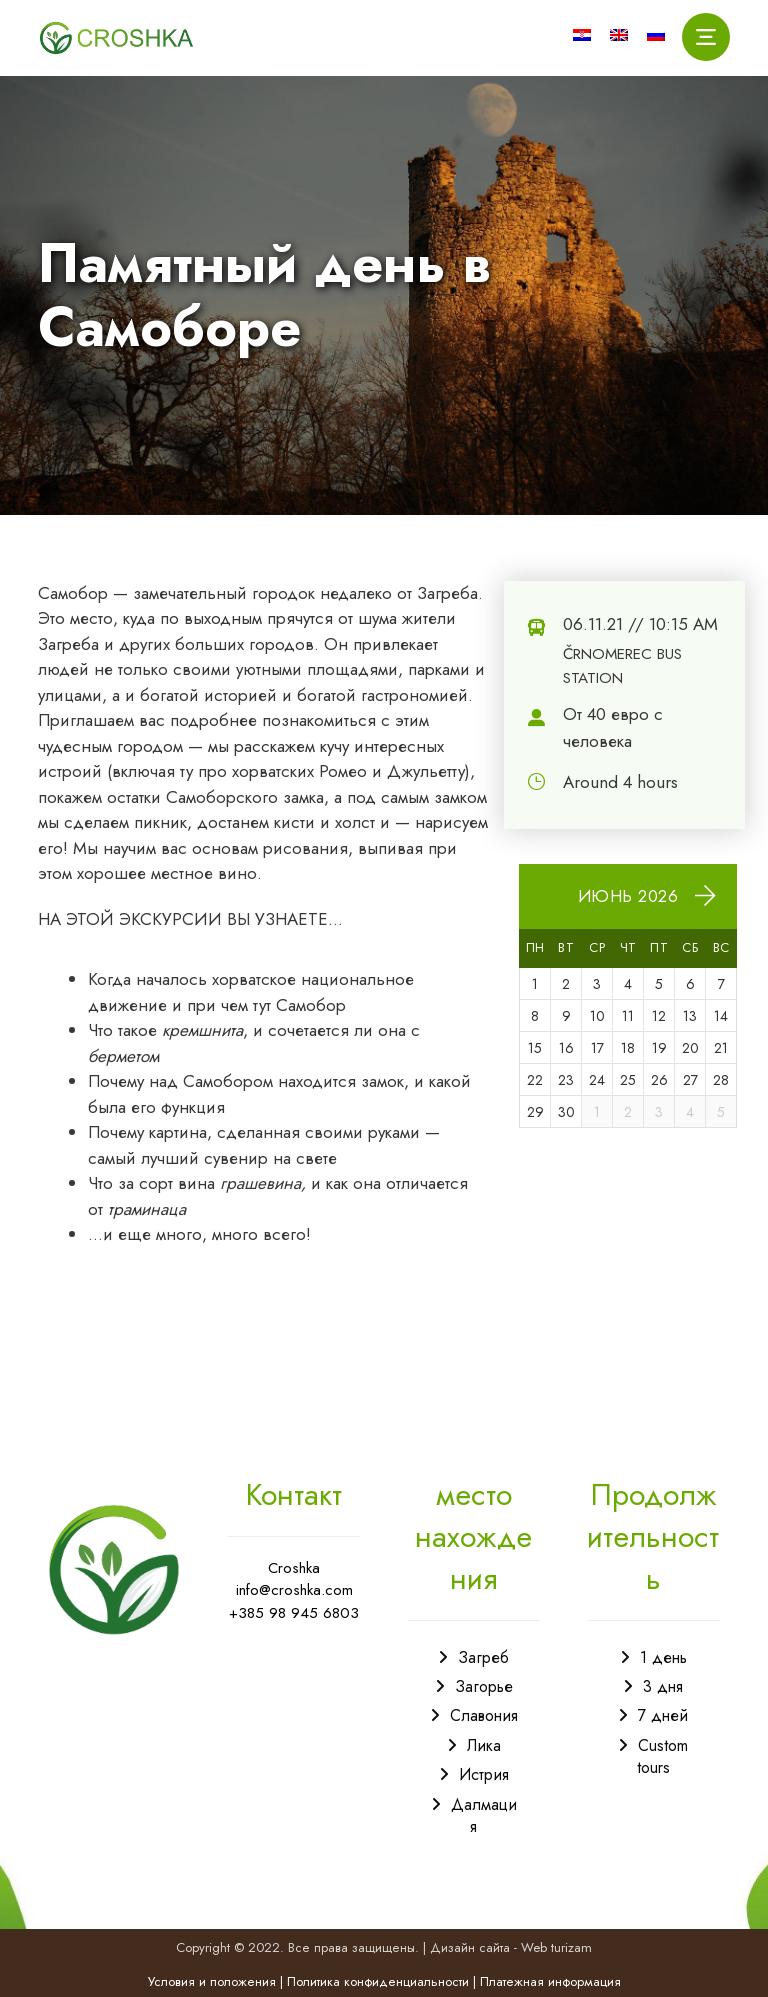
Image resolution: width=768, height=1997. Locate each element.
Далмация (484, 1815)
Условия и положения (212, 1981)
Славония (484, 1715)
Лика (484, 1745)
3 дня (663, 1686)
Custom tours (663, 1756)
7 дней (663, 1715)
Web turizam (556, 1947)
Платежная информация (550, 1981)
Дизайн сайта (470, 1947)
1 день (663, 1657)
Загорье (484, 1686)
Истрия (484, 1774)
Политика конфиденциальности (378, 1981)
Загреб (483, 1657)
